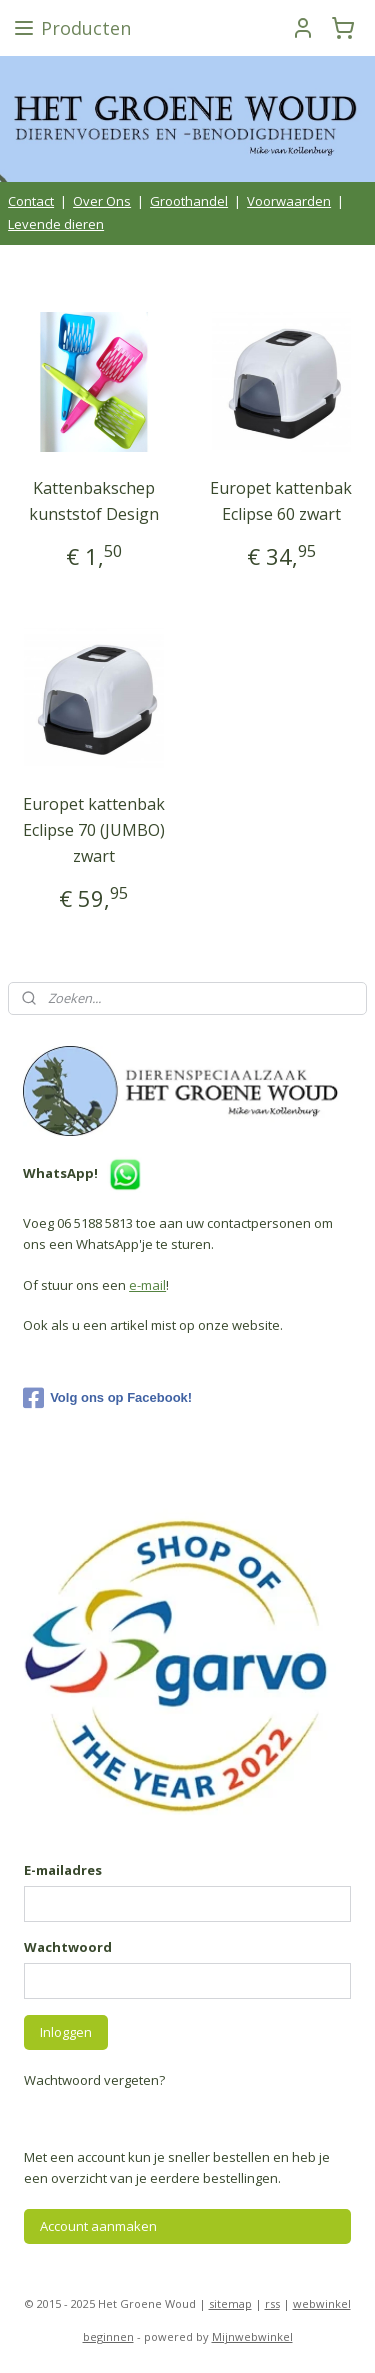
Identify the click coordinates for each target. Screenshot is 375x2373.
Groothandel (189, 201)
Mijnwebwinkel (252, 2336)
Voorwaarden (289, 201)
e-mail (147, 1285)
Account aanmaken (98, 2226)
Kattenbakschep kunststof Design (94, 501)
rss (272, 2303)
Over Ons (102, 201)
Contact (31, 201)
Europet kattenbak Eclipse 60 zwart (281, 501)
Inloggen (66, 2032)
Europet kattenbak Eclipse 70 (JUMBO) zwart (94, 829)
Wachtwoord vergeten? (94, 2080)
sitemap (230, 2303)
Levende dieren (56, 224)
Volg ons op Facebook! (107, 1398)
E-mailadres (63, 1870)
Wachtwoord (68, 1947)
